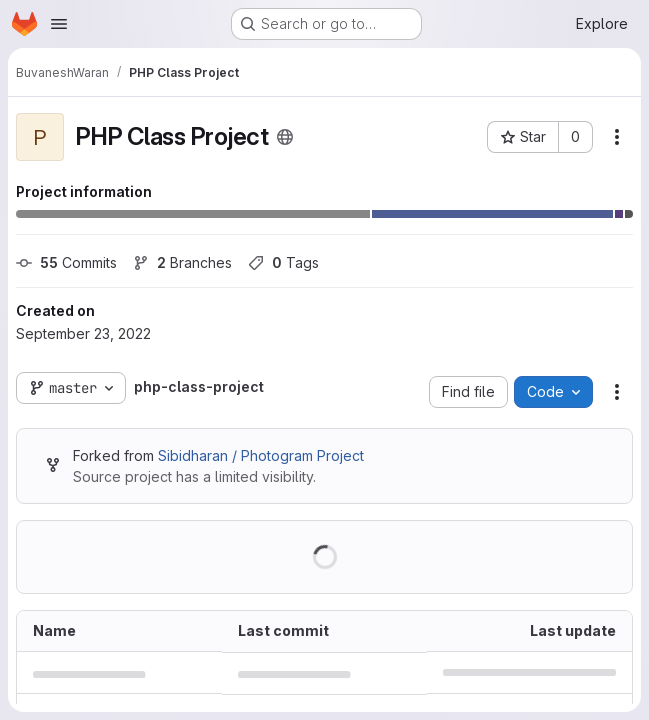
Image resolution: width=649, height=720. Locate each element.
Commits (66, 262)
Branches (182, 262)
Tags (283, 262)
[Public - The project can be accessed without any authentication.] (285, 137)
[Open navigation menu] (59, 24)
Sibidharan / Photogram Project (261, 455)
